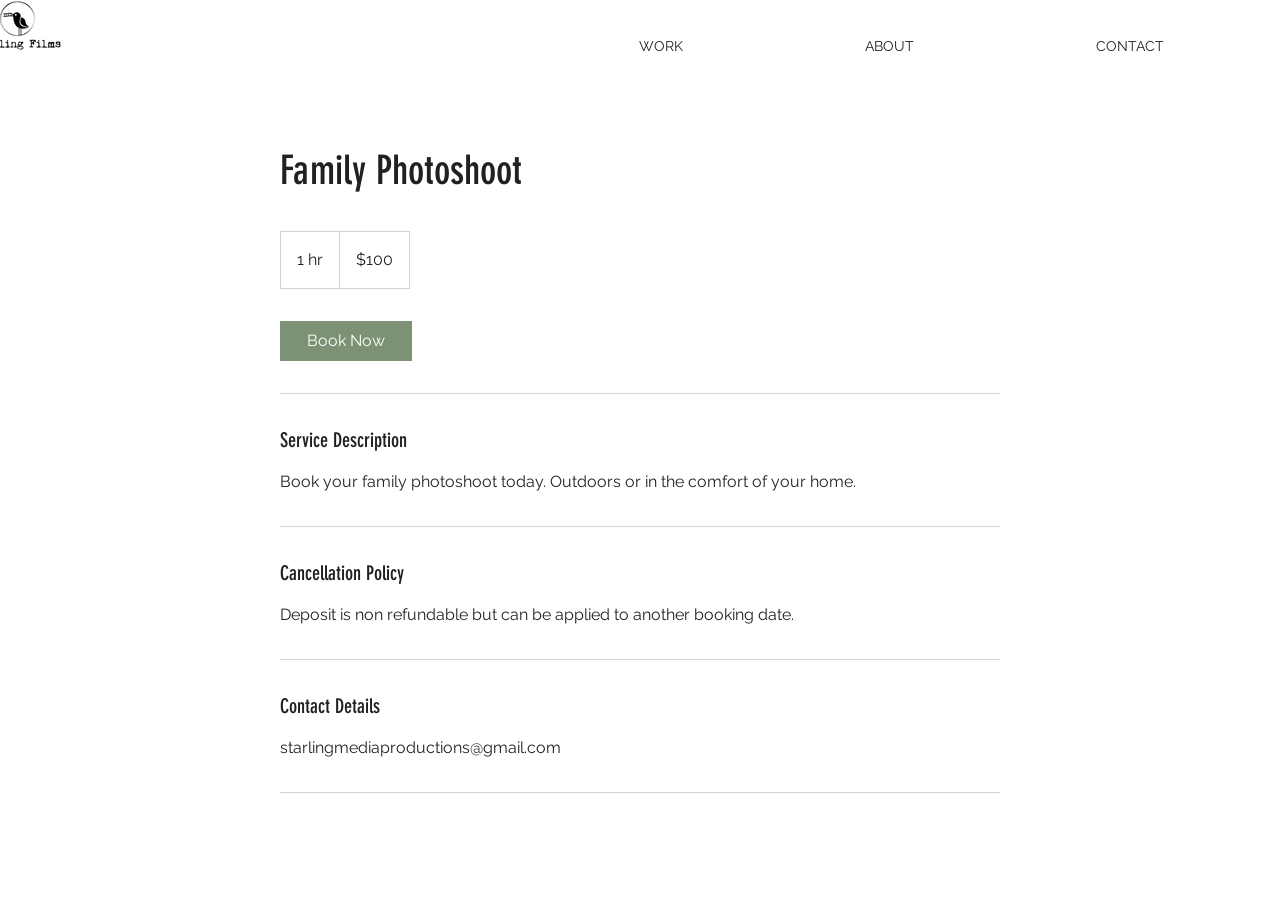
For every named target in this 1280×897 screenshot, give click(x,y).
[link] (346, 341)
